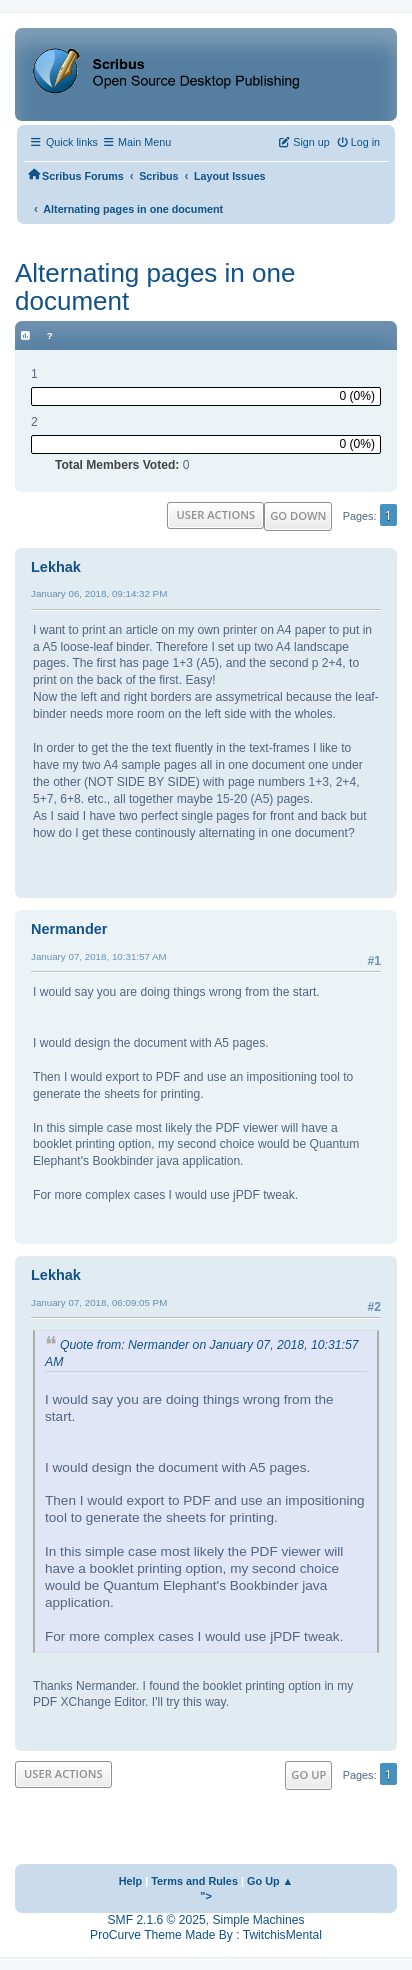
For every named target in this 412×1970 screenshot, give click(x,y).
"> (206, 1896)
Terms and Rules (194, 1881)
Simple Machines (258, 1920)
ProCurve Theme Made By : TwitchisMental (206, 1935)
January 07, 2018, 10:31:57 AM (99, 956)
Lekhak (56, 567)
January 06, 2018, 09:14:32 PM (99, 593)
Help (131, 1881)
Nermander (69, 929)
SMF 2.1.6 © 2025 (157, 1920)
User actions (215, 514)
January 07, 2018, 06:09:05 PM (99, 1302)
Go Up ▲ (270, 1881)
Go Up (308, 1774)
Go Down (298, 515)
